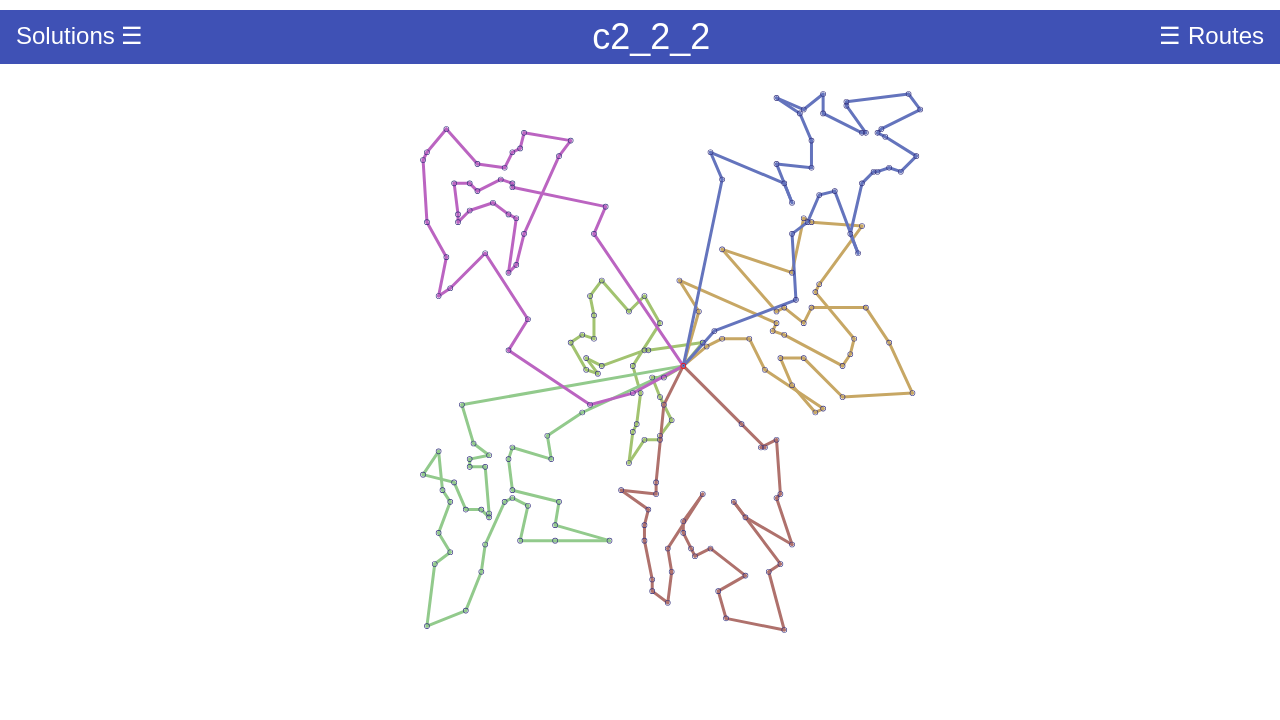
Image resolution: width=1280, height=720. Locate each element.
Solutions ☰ (79, 35)
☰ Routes (1211, 35)
